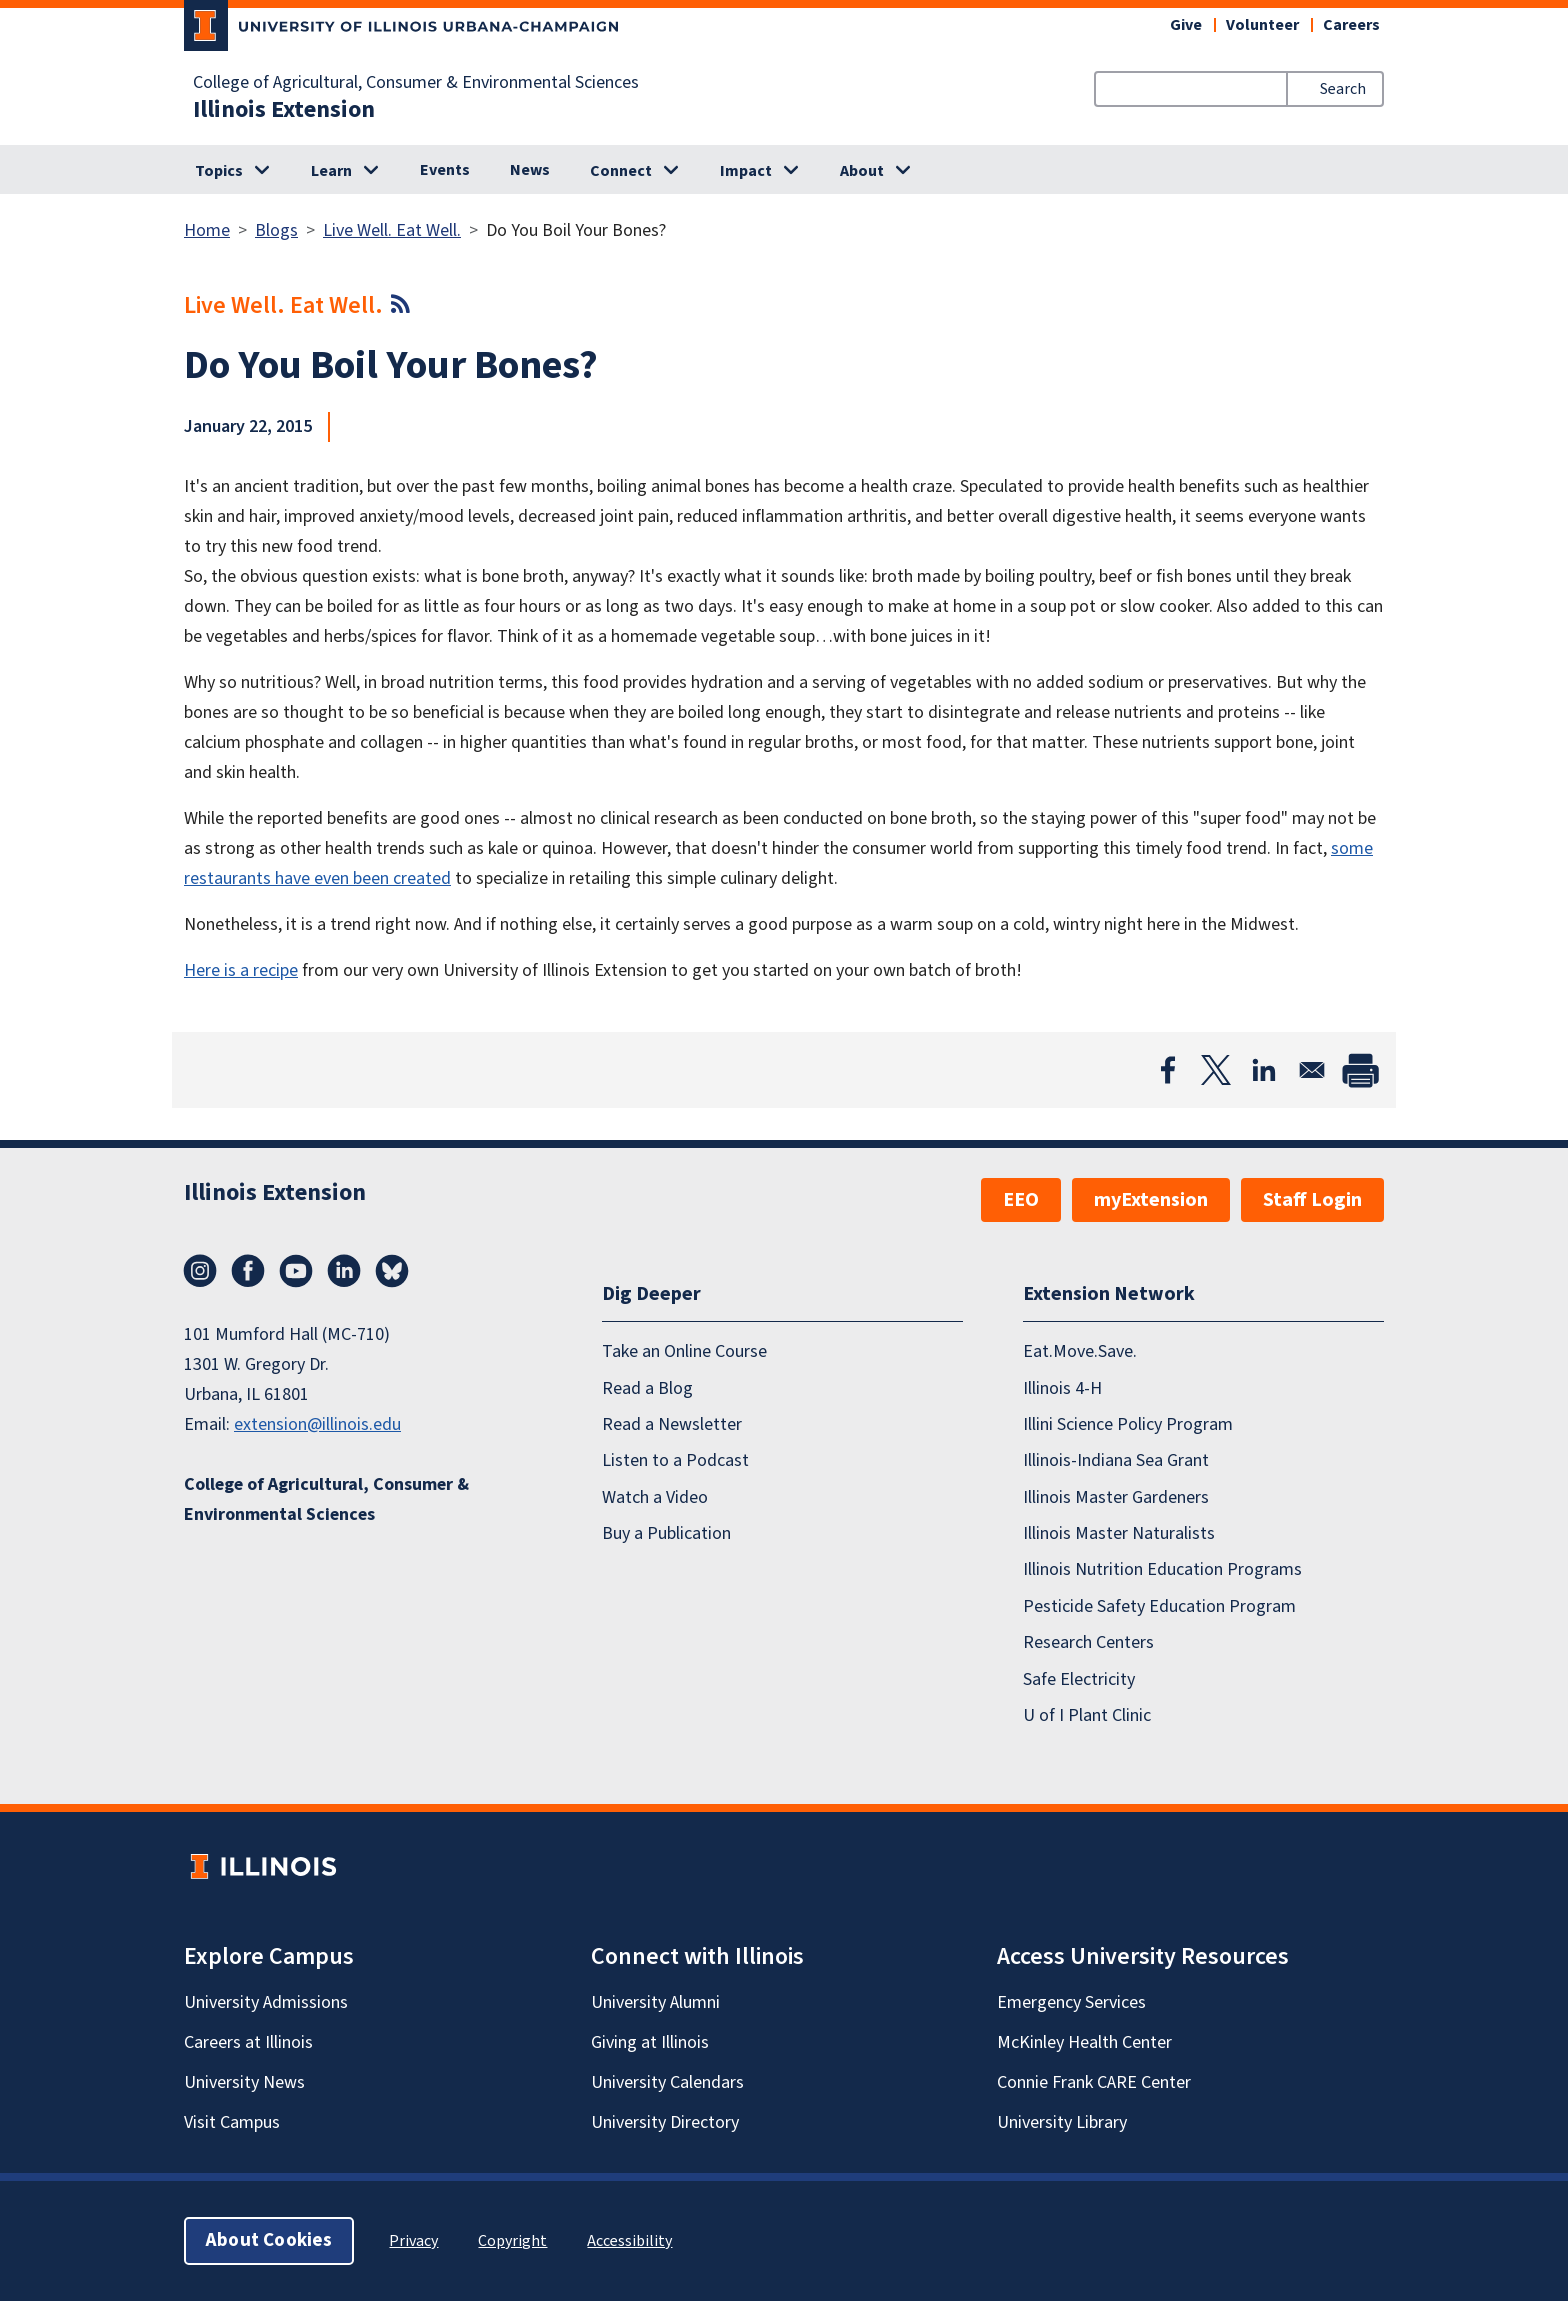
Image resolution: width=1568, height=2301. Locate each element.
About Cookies (269, 2240)
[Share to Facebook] (1168, 1070)
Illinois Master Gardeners (1116, 1497)
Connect (621, 171)
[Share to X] (1216, 1070)
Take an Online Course (684, 1351)
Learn (331, 171)
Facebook (248, 1271)
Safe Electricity (1079, 1679)
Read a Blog (647, 1388)
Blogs (276, 230)
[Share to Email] (1312, 1070)
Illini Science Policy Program (1128, 1424)
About (862, 171)
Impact (746, 171)
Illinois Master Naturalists (1119, 1533)
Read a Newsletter (672, 1424)
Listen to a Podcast (675, 1460)
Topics (219, 171)
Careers (1351, 25)
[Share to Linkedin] (1264, 1070)
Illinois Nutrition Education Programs (1162, 1569)
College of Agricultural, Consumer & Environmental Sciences (416, 83)
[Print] (1360, 1070)
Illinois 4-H (1062, 1388)
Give (1186, 25)
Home (207, 230)
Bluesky (392, 1271)
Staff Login (1312, 1200)
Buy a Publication (666, 1533)
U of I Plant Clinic (1087, 1715)
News (530, 170)
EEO (1021, 1200)
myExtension (1151, 1200)
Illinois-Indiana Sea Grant (1116, 1460)
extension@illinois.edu (317, 1424)
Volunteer (1262, 25)
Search (1343, 89)
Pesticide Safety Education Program (1159, 1606)
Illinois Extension (284, 110)
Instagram (200, 1271)
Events (445, 170)
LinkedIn (344, 1271)
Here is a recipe (241, 970)
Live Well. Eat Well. (392, 230)
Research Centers (1088, 1642)
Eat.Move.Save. (1080, 1351)
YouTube (296, 1271)
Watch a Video (655, 1497)
